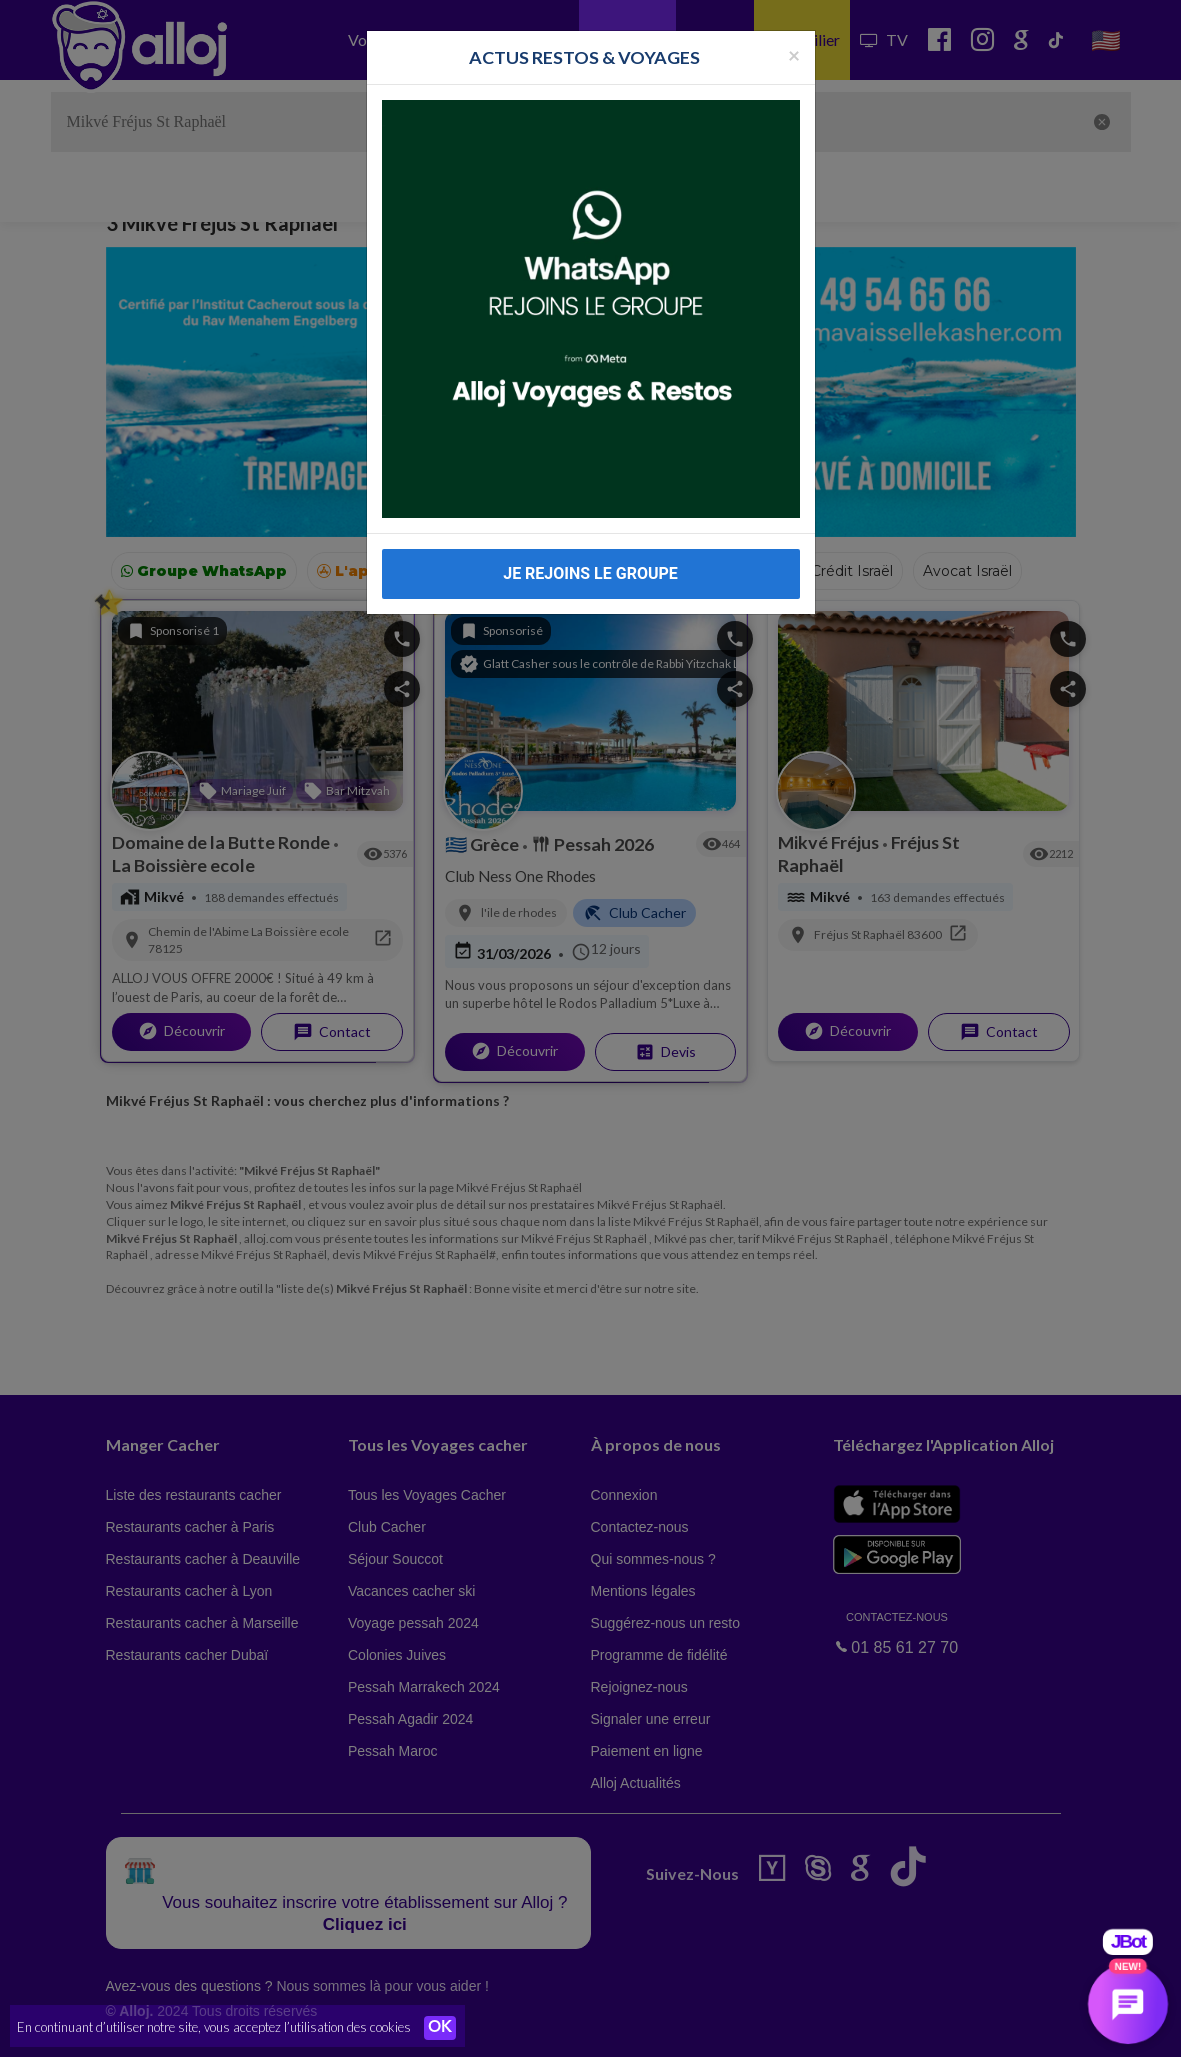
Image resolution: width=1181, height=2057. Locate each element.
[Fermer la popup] (794, 54)
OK (440, 2028)
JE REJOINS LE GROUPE (590, 573)
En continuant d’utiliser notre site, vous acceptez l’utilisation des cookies (214, 2027)
